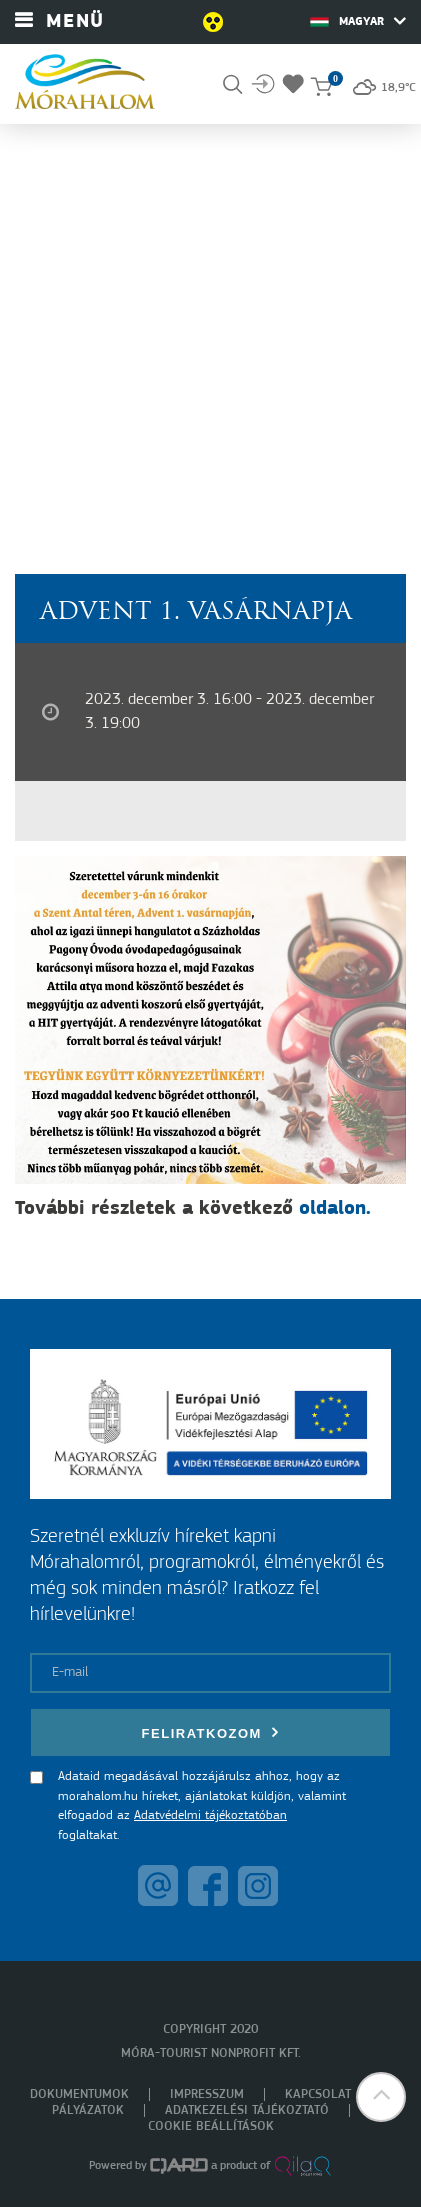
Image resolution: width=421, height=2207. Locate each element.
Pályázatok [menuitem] (88, 2110)
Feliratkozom (211, 1732)
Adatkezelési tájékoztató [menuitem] (247, 2110)
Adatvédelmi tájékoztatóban (210, 1815)
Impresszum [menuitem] (207, 2094)
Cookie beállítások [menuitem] (211, 2126)
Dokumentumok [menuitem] (79, 2094)
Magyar (358, 21)
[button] (381, 2097)
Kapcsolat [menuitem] (318, 2094)
